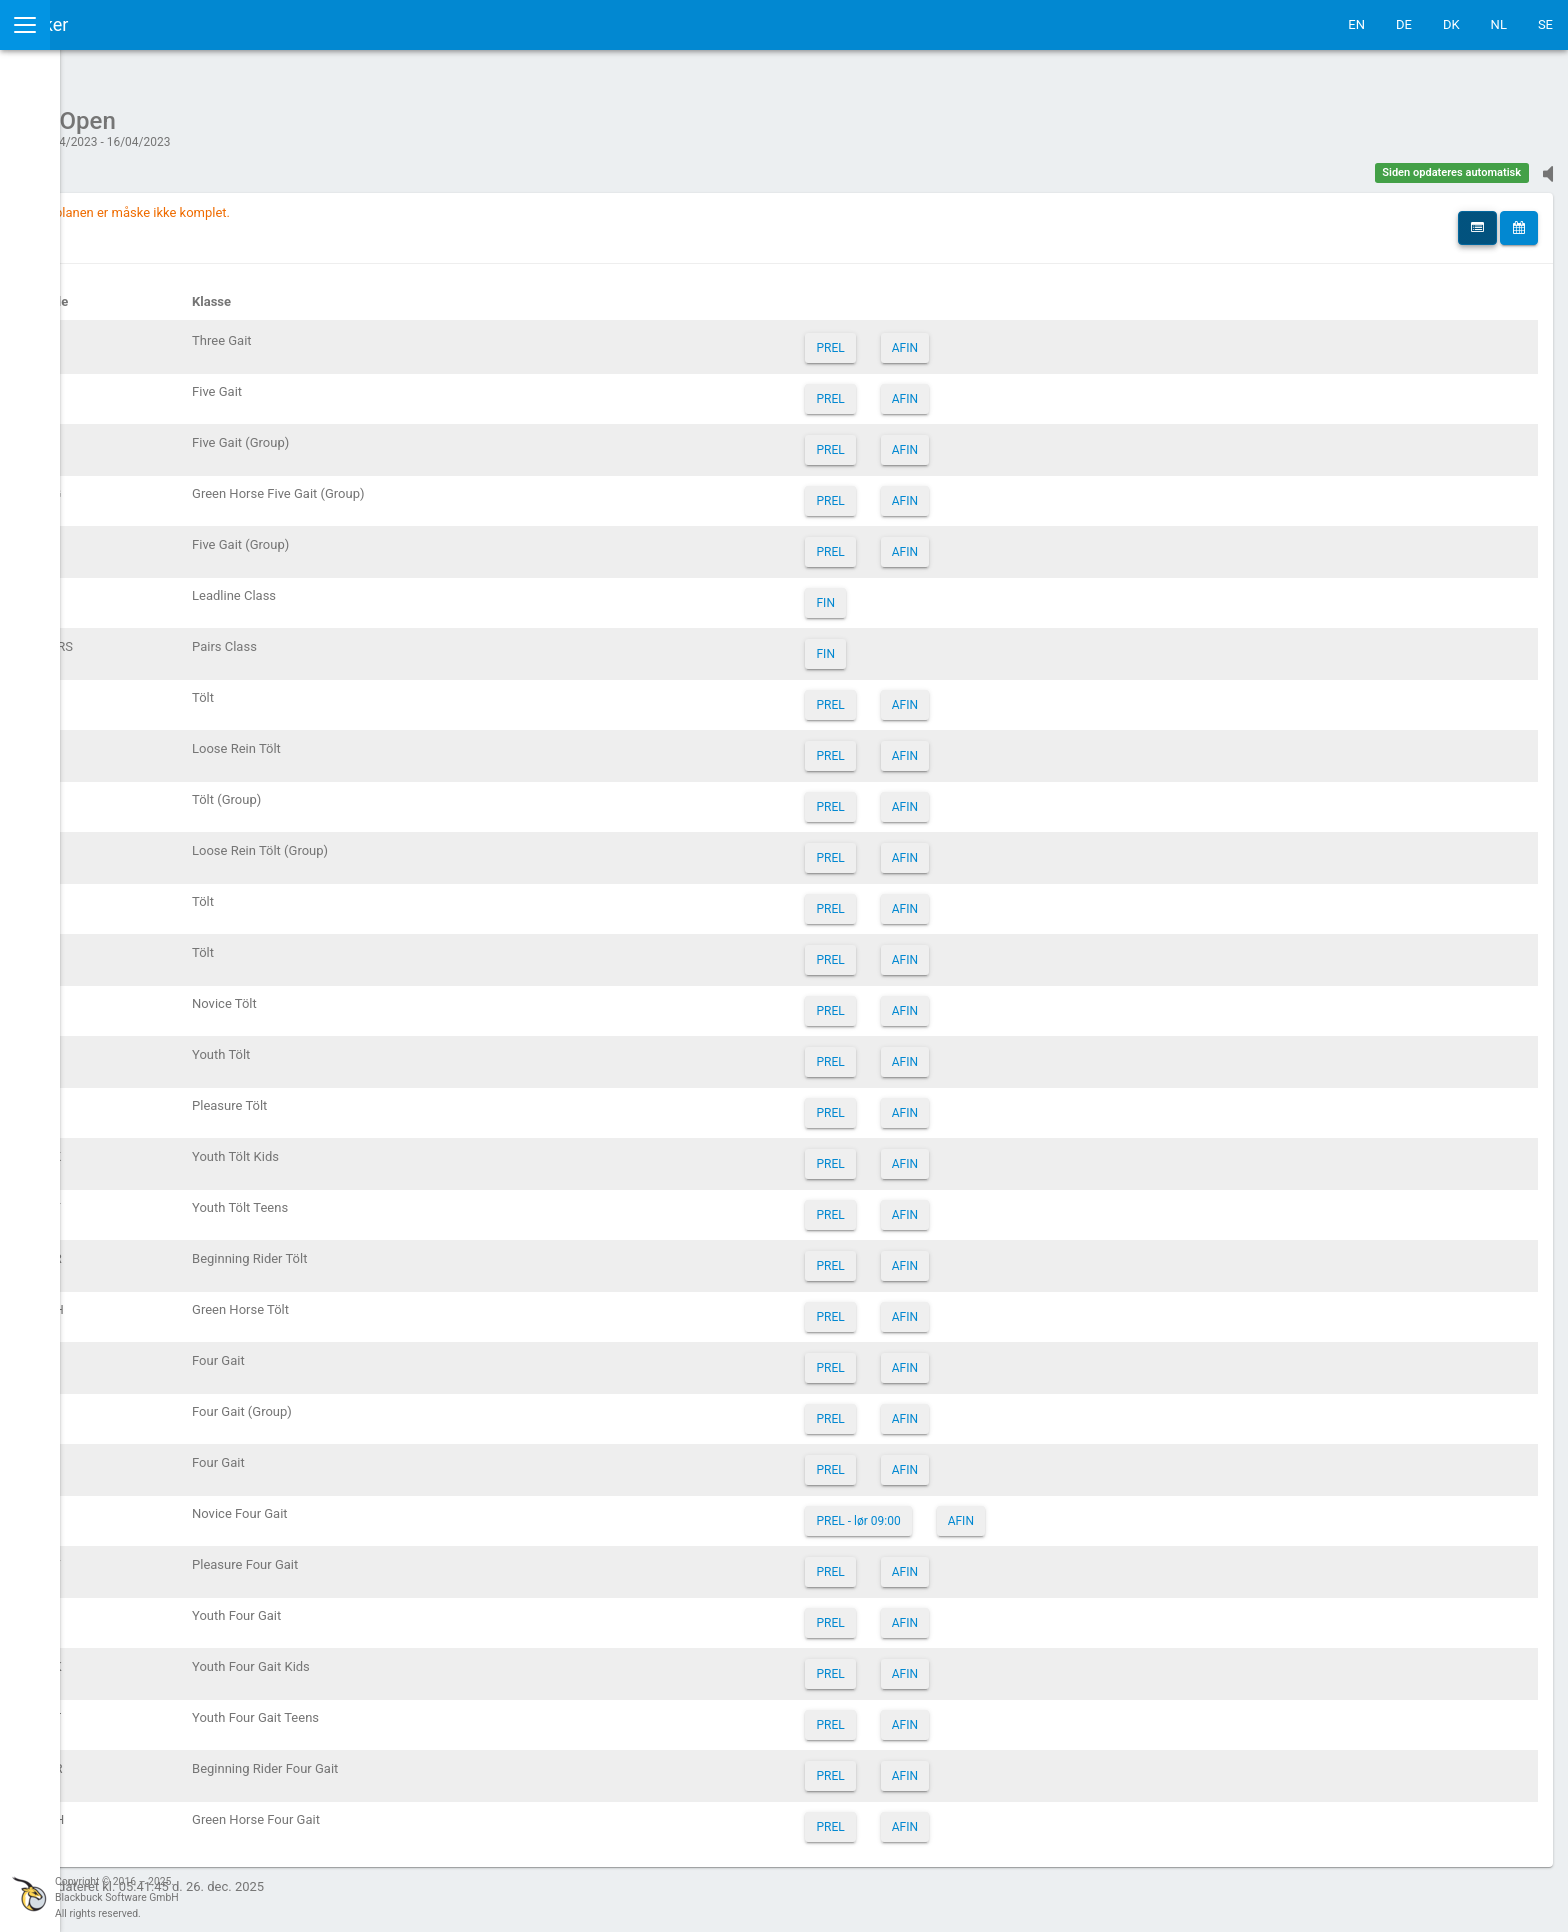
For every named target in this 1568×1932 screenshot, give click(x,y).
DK (1451, 24)
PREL (945, 338)
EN (1356, 24)
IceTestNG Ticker (110, 24)
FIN (940, 593)
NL (1499, 24)
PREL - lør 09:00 (973, 1511)
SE (1545, 24)
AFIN (1019, 338)
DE (1404, 24)
